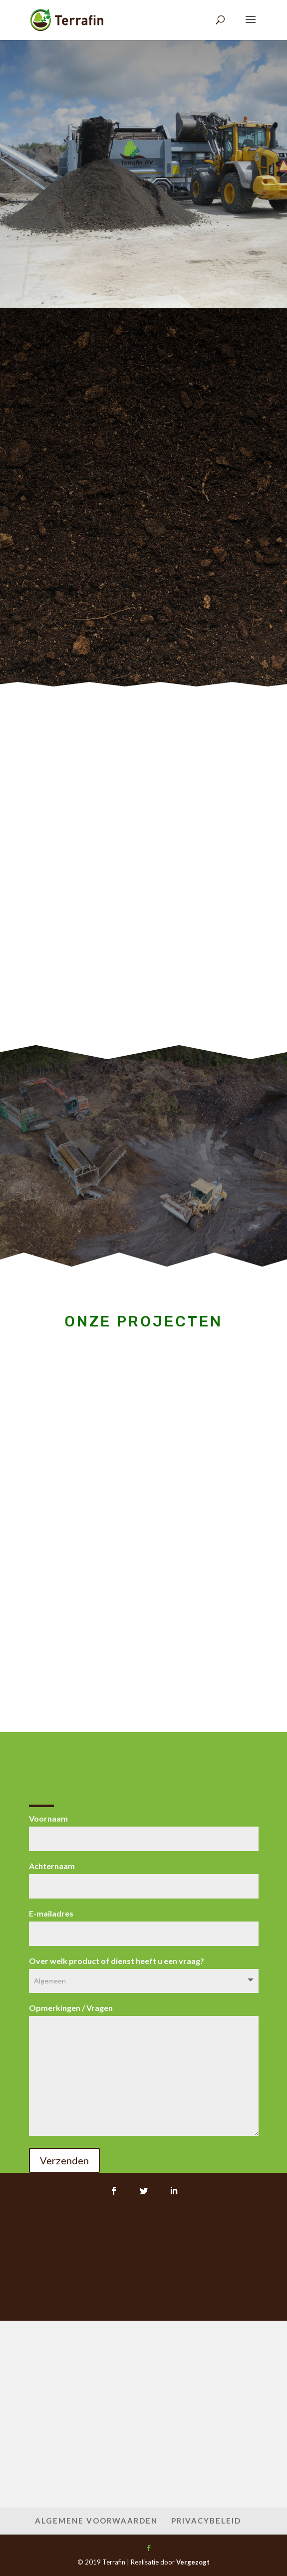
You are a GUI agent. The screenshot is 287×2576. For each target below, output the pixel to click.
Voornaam (144, 1828)
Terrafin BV (143, 137)
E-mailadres (144, 1923)
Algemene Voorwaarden (96, 2520)
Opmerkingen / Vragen (144, 2070)
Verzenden (64, 2160)
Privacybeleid (206, 2520)
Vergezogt (193, 2562)
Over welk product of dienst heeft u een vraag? (144, 1970)
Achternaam (144, 1876)
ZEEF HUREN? (143, 174)
